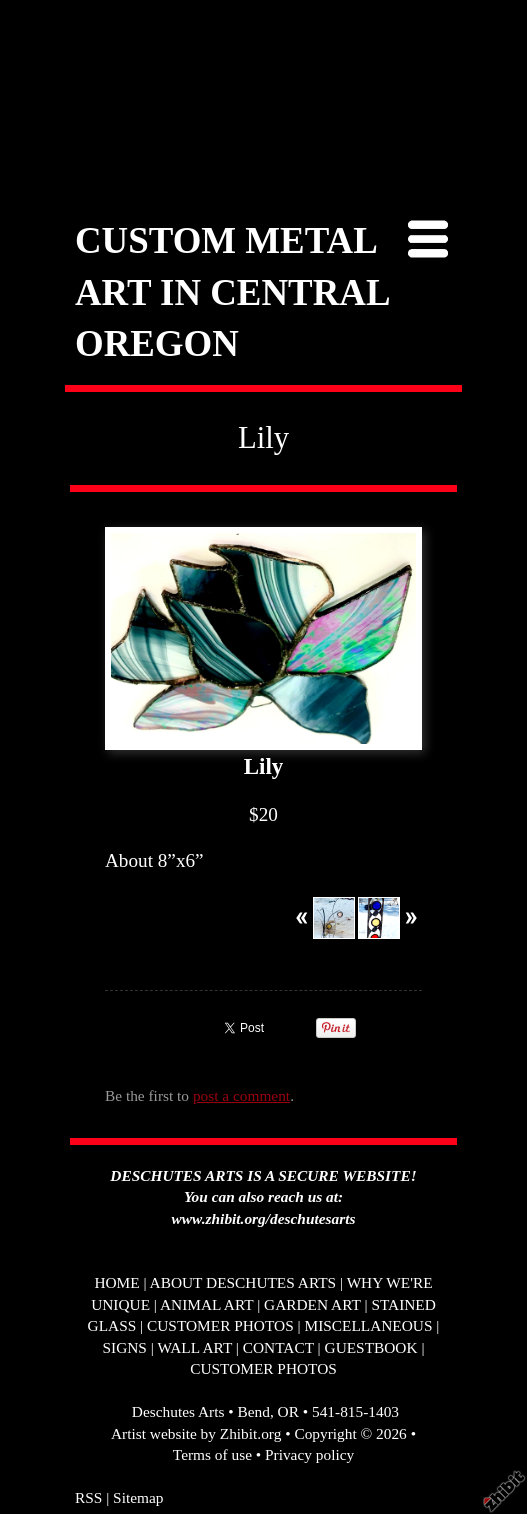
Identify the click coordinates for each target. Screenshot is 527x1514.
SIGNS (125, 1347)
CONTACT (278, 1347)
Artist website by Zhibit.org (196, 1433)
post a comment (241, 1095)
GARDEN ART (312, 1304)
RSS (88, 1497)
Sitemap (138, 1497)
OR (288, 1411)
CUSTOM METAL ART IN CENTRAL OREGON (231, 292)
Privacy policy (309, 1454)
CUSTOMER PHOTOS (220, 1325)
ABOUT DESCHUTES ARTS (243, 1282)
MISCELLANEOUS (368, 1325)
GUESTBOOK (371, 1347)
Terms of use (212, 1454)
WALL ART (194, 1347)
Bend (253, 1411)
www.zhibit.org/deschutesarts (264, 1218)
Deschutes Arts (178, 1411)
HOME (116, 1282)
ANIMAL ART (206, 1304)
